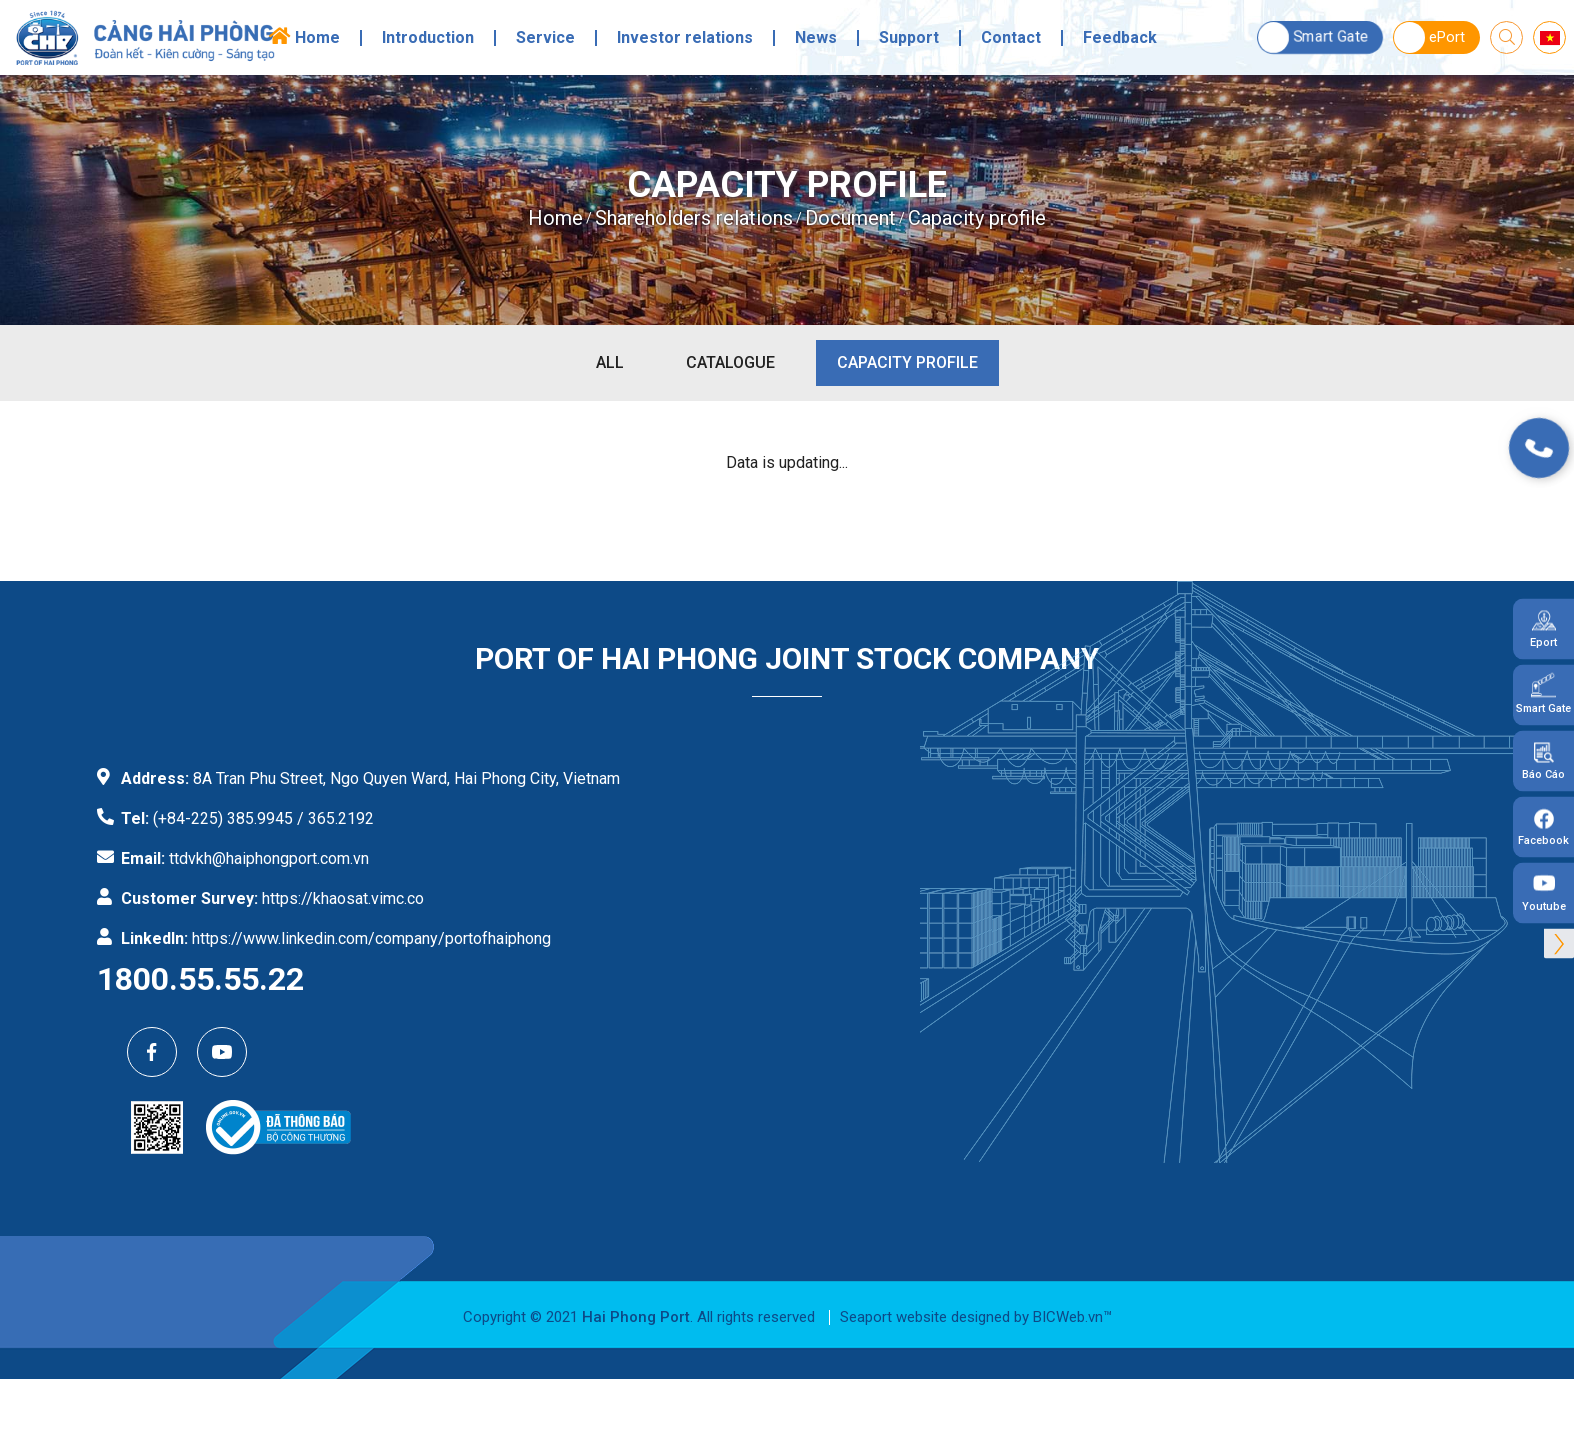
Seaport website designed (925, 1317)
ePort (1429, 37)
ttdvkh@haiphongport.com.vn (269, 858)
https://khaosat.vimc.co (343, 898)
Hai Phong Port (636, 1317)
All (610, 362)
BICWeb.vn (1068, 1317)
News (816, 38)
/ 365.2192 (335, 818)
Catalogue (730, 362)
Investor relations (685, 38)
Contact (1011, 38)
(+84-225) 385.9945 (223, 818)
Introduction (428, 38)
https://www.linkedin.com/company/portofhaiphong (371, 938)
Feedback (1120, 38)
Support (909, 38)
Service (545, 38)
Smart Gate (1313, 37)
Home (317, 38)
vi (1549, 38)
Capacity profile (907, 362)
